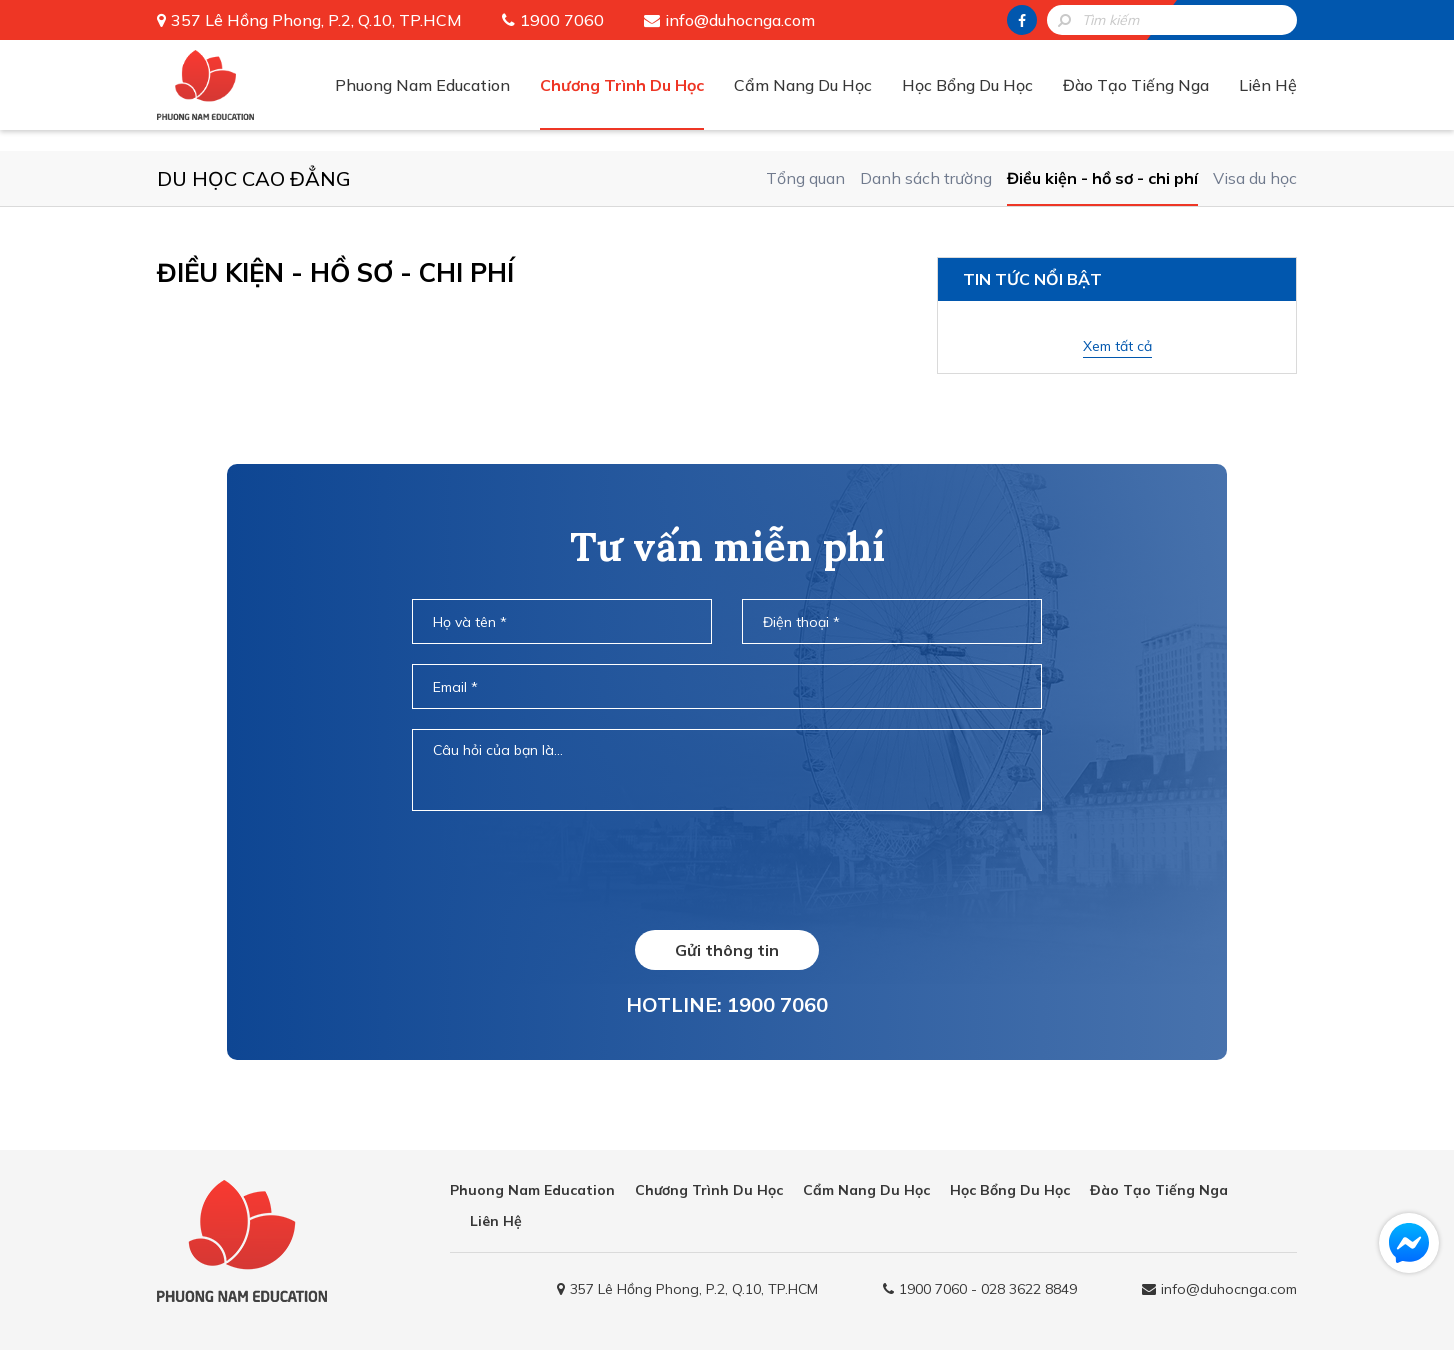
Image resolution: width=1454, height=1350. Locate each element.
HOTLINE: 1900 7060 (727, 1004)
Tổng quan (805, 178)
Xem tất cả (1117, 346)
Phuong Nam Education (422, 85)
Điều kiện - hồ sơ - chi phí (1102, 178)
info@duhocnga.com (740, 20)
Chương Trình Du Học (622, 85)
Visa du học (1255, 178)
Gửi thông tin (727, 950)
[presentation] (727, 870)
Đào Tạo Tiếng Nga (1136, 85)
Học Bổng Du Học (967, 85)
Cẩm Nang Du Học (803, 85)
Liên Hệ (1268, 85)
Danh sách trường (926, 178)
